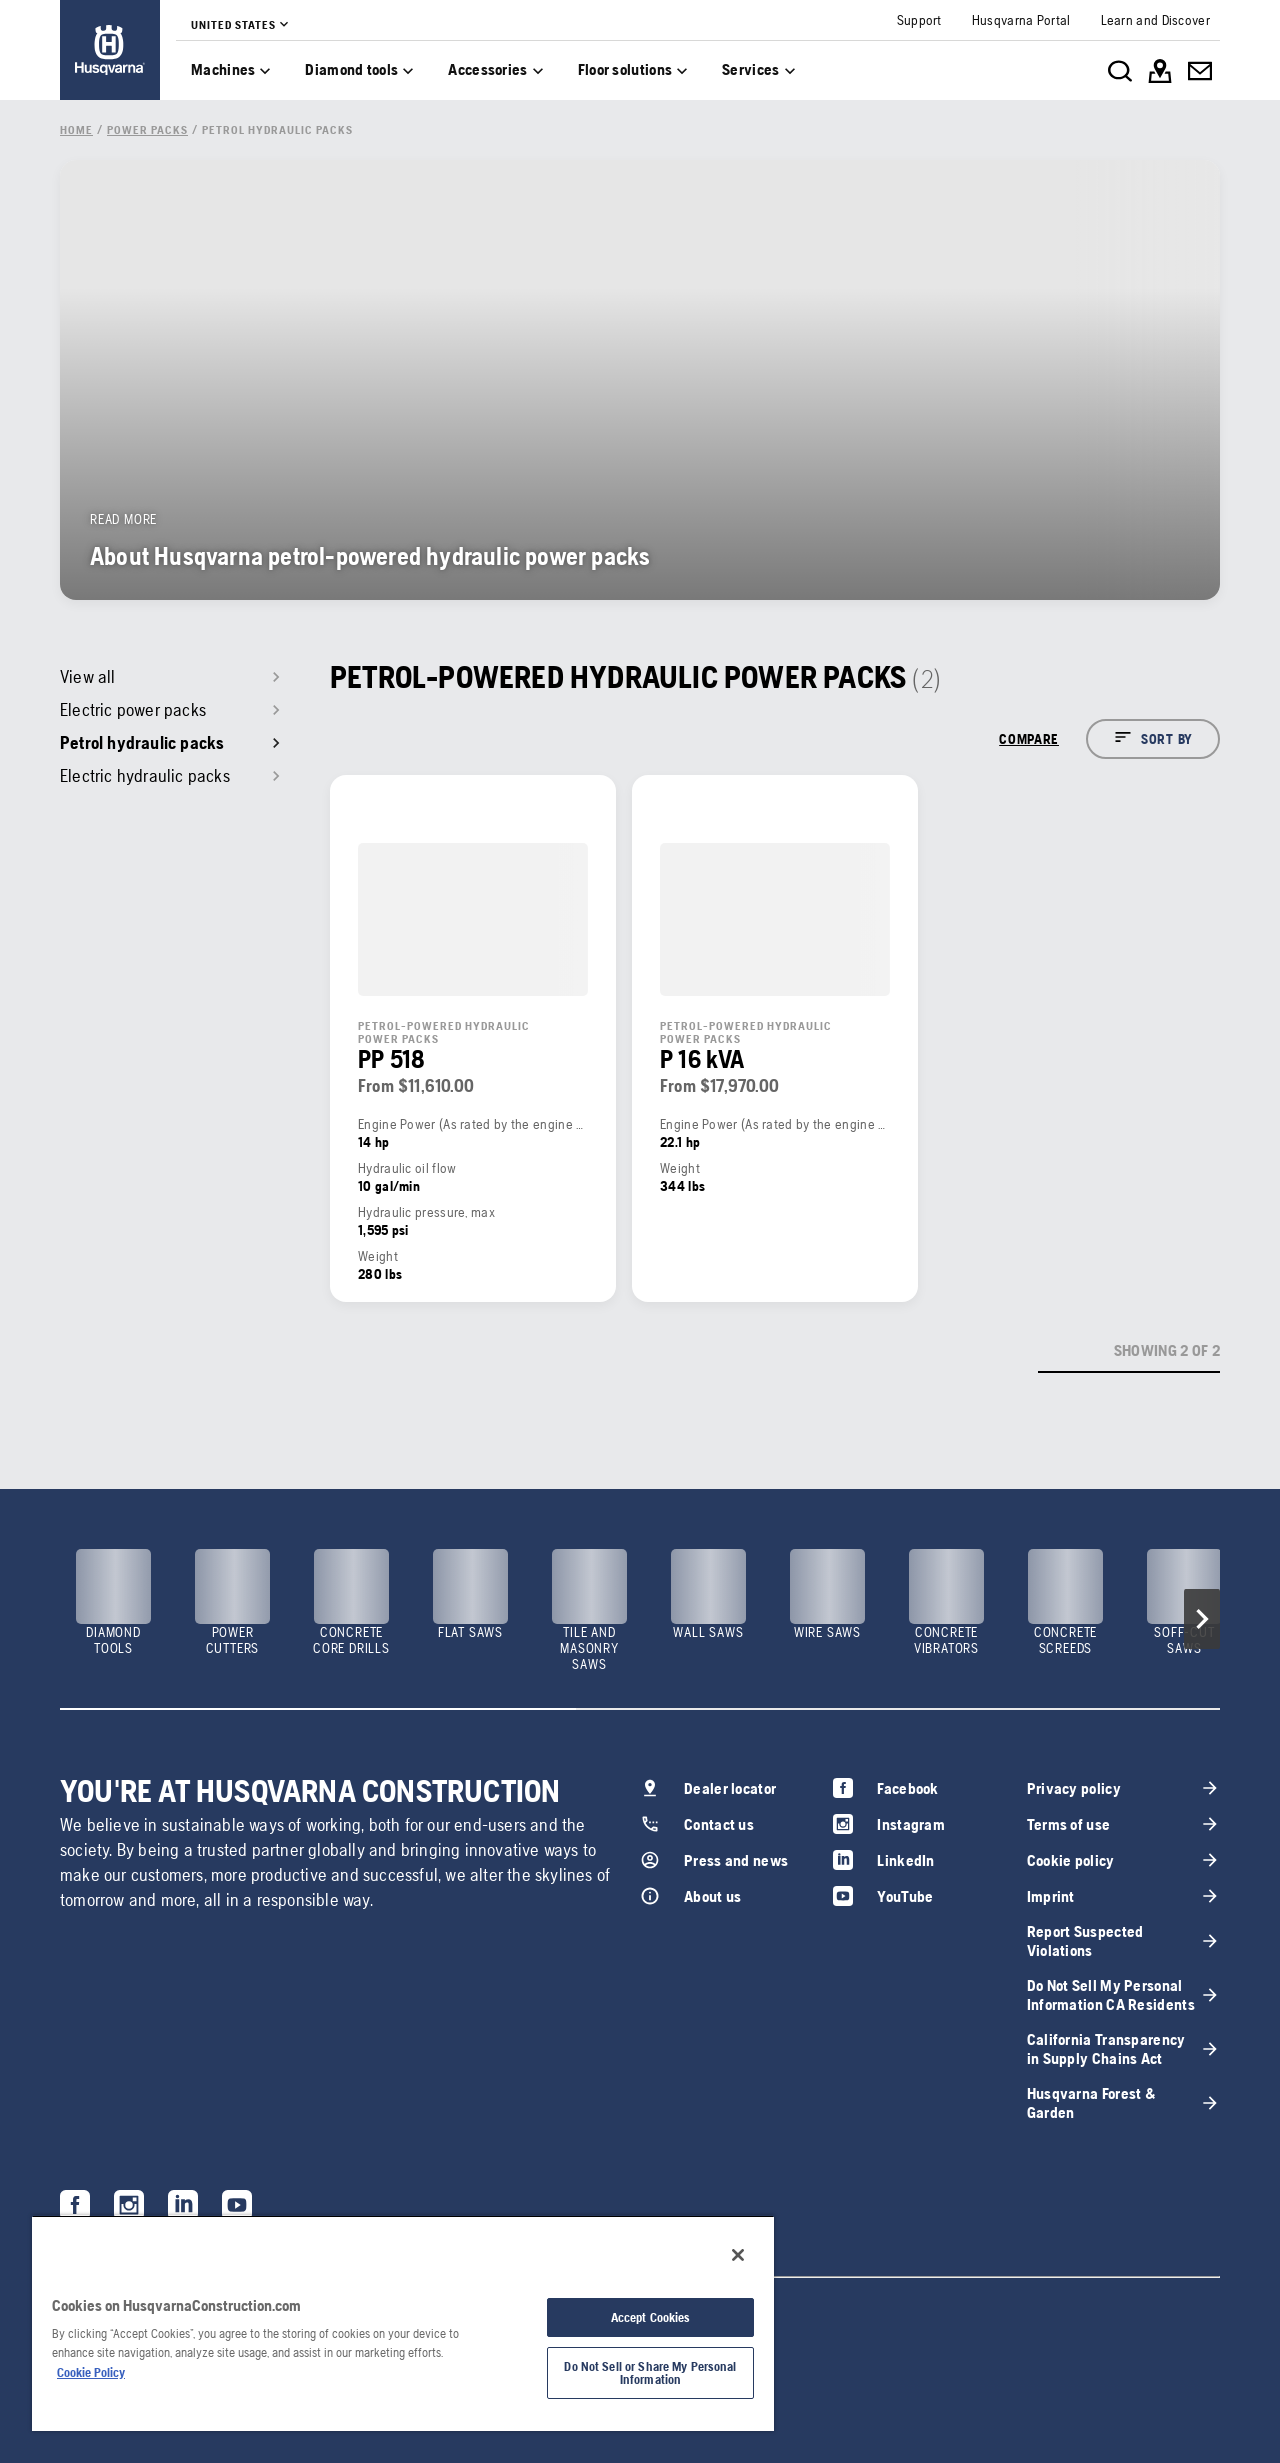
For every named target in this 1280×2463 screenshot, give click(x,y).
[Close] (738, 2255)
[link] (110, 50)
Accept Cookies (651, 2317)
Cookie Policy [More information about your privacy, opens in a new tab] (91, 2372)
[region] (403, 2323)
